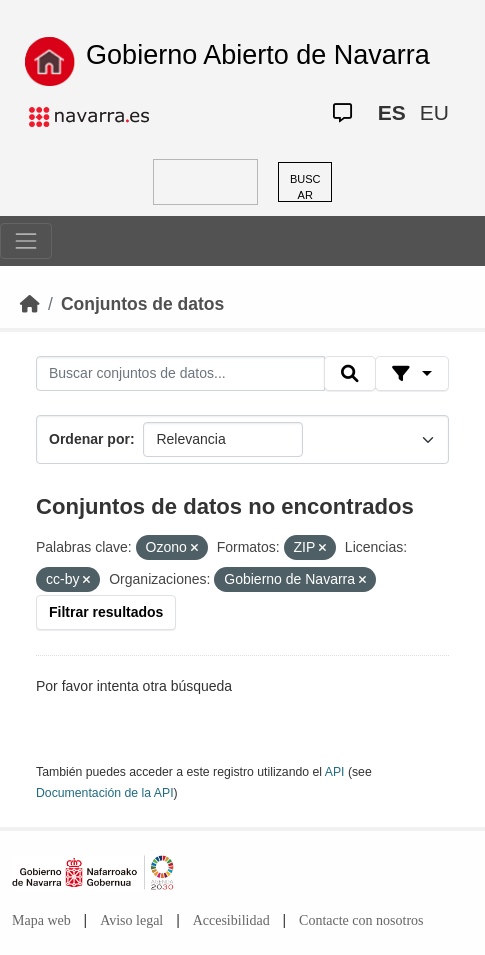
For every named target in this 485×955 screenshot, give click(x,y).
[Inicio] (30, 304)
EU (434, 112)
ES (392, 112)
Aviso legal (131, 920)
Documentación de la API (105, 793)
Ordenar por (89, 439)
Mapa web (41, 920)
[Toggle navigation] (26, 241)
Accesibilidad (231, 920)
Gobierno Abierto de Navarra (258, 55)
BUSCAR (305, 187)
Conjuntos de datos (142, 304)
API (335, 772)
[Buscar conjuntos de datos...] (180, 374)
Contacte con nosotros (361, 920)
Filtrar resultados (106, 612)
